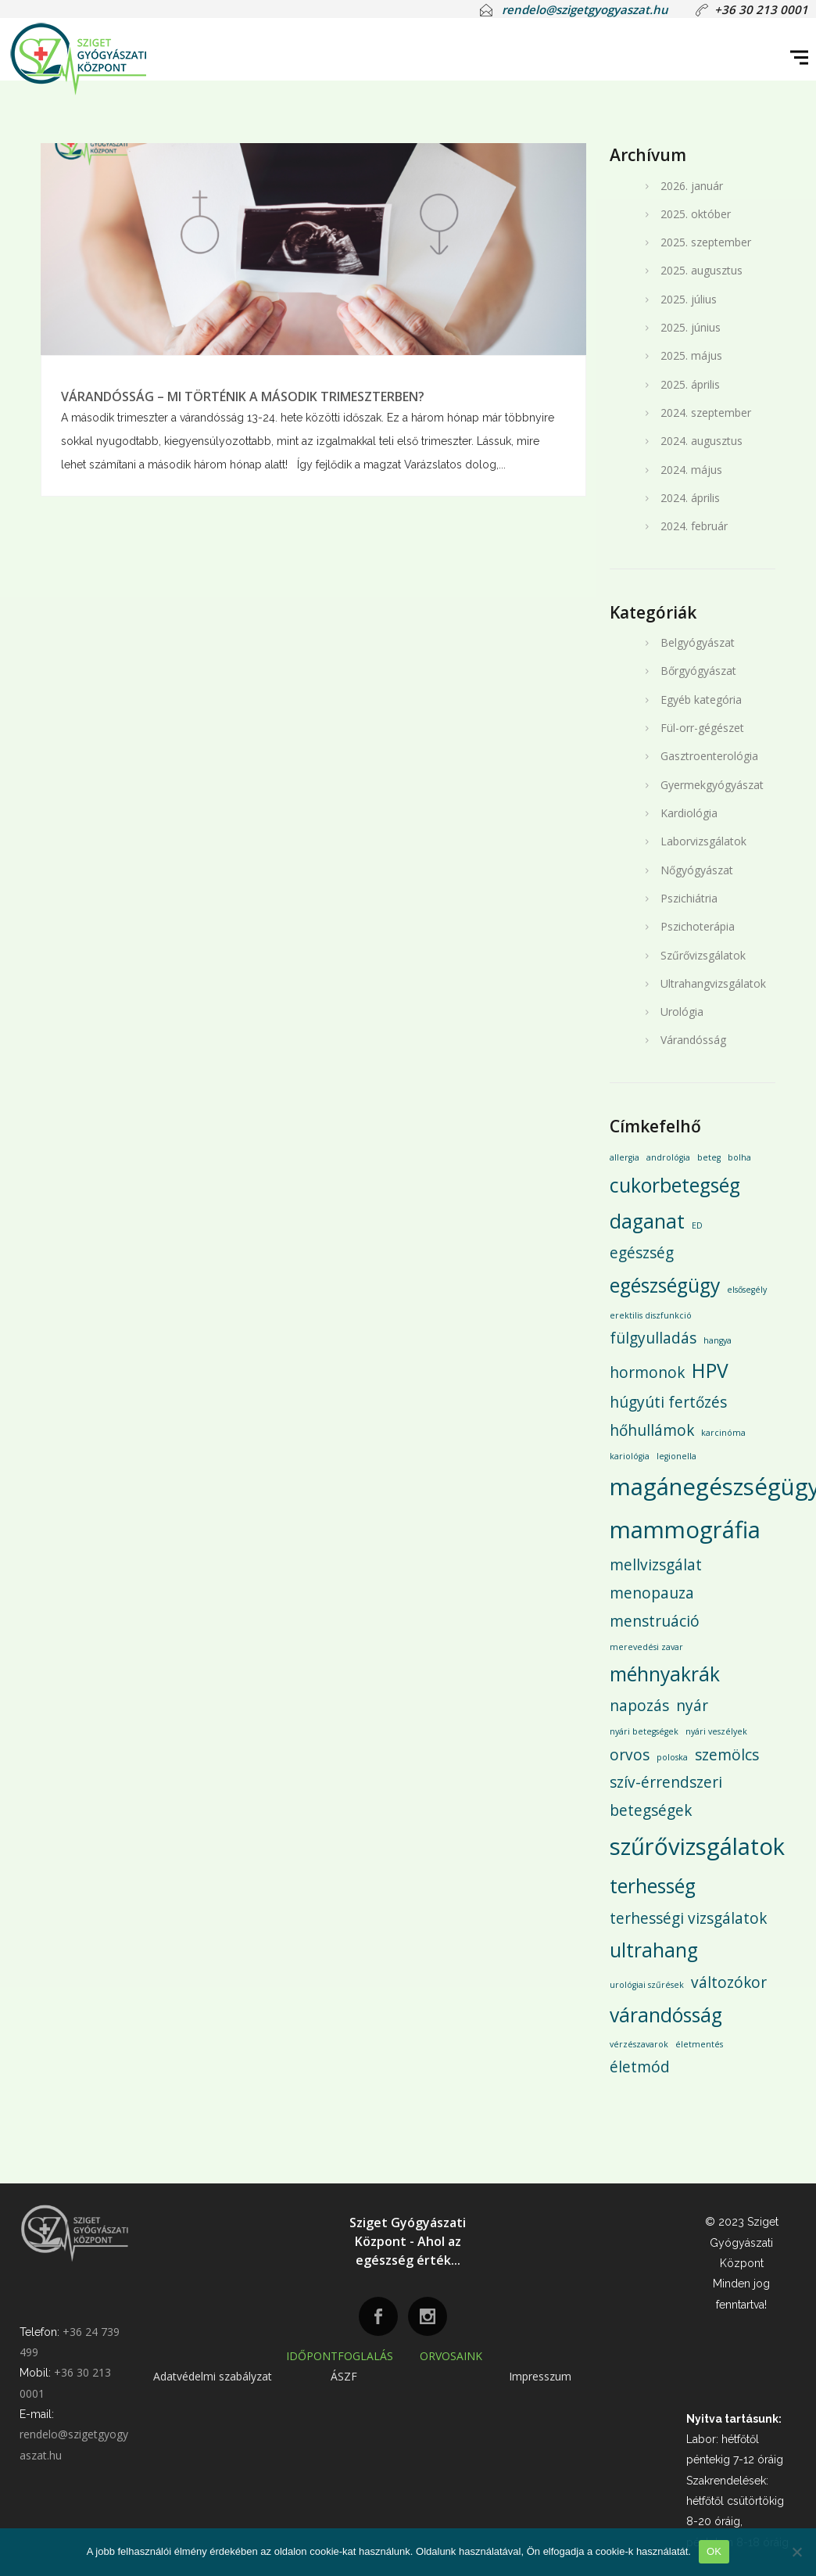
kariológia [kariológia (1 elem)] (630, 1456)
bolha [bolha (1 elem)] (739, 1157)
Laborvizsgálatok (703, 841)
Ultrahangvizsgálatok (713, 983)
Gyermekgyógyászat (712, 784)
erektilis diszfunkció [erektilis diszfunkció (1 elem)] (651, 1315)
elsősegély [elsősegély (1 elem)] (747, 1289)
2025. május (691, 355)
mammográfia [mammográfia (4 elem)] (685, 1529)
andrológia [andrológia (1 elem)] (668, 1157)
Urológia (681, 1011)
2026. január (691, 185)
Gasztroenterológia (709, 755)
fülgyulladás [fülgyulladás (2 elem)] (653, 1338)
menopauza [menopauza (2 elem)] (652, 1593)
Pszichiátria (689, 898)
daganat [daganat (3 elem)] (647, 1221)
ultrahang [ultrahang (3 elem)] (654, 1950)
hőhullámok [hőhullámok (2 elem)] (652, 1430)
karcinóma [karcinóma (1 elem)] (723, 1432)
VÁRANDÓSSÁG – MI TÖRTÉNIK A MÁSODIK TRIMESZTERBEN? (242, 396)
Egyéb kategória (701, 699)
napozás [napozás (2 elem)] (639, 1705)
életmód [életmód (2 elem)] (640, 2067)
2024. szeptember (705, 412)
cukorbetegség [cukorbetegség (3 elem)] (675, 1185)
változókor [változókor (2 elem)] (729, 1982)
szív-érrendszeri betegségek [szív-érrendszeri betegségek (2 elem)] (666, 1796)
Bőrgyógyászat (698, 670)
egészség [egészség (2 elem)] (642, 1253)
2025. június (690, 327)
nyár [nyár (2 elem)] (692, 1705)
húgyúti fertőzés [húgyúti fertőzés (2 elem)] (668, 1402)
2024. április (690, 497)
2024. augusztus (701, 440)
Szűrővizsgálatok (703, 955)
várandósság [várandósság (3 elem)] (666, 2015)
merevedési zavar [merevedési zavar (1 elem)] (646, 1646)
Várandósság (693, 1039)
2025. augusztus (701, 270)
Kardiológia (689, 812)
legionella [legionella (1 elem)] (676, 1456)
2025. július (688, 299)
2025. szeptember (705, 242)
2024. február (694, 525)
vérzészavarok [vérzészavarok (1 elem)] (639, 2044)
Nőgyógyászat (696, 870)
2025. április (690, 384)
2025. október (695, 213)
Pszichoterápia (697, 926)
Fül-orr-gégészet (702, 727)
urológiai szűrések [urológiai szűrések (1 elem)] (647, 1984)
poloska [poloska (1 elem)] (672, 1757)
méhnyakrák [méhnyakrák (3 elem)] (665, 1674)
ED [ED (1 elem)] (697, 1225)
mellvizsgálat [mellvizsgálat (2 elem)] (656, 1565)
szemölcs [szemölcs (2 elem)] (727, 1755)
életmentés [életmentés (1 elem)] (699, 2044)
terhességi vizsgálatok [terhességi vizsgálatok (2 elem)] (688, 1918)
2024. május (691, 469)
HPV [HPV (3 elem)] (710, 1370)
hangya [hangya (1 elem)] (717, 1340)
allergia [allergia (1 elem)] (624, 1157)
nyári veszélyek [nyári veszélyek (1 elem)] (716, 1731)
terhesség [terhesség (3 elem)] (653, 1886)
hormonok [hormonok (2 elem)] (647, 1372)
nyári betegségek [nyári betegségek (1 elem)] (644, 1731)
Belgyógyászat (697, 642)
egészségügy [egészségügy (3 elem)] (665, 1285)
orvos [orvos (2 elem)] (630, 1755)
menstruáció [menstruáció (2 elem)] (655, 1621)
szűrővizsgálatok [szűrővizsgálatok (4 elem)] (697, 1846)
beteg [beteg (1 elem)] (709, 1157)
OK (714, 2551)
